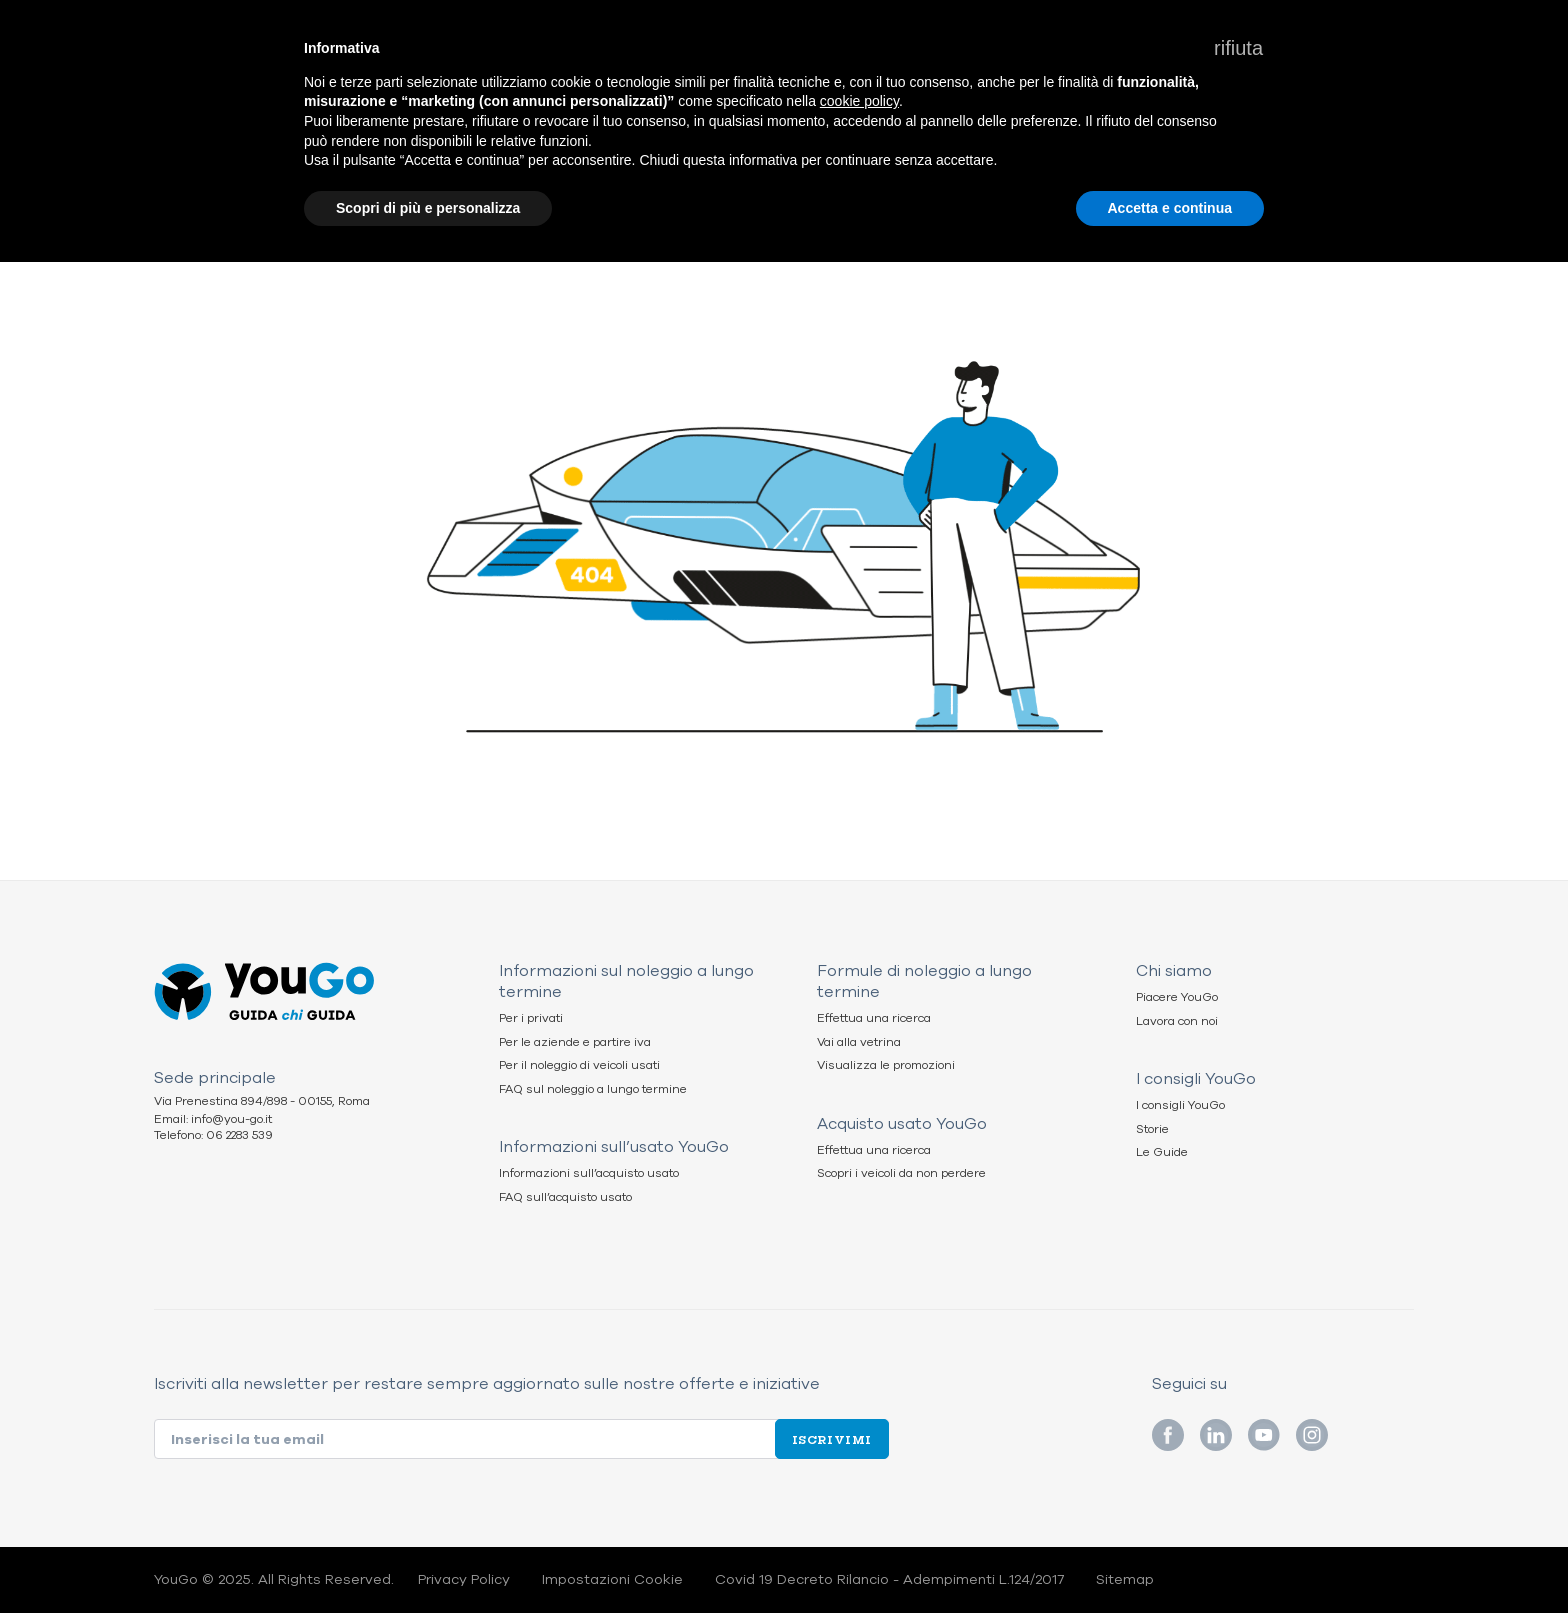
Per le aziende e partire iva (575, 1042)
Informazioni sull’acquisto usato (589, 1173)
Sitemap (1125, 1580)
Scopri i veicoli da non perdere (901, 1173)
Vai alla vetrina (859, 1042)
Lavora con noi (1177, 1021)
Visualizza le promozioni (886, 1065)
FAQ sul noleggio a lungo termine (593, 1089)
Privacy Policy (464, 1580)
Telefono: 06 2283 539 (213, 1135)
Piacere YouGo (1177, 997)
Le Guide (1162, 1152)
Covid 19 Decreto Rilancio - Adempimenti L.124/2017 (889, 1580)
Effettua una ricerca (874, 1018)
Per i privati (531, 1018)
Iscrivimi (832, 1439)
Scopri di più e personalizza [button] (428, 208)
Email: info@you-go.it (213, 1119)
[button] (1238, 48)
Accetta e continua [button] (1170, 208)
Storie (1152, 1129)
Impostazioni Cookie (612, 1580)
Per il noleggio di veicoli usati (579, 1065)
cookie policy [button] (859, 101)
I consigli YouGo (1180, 1105)
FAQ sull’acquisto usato (565, 1197)
